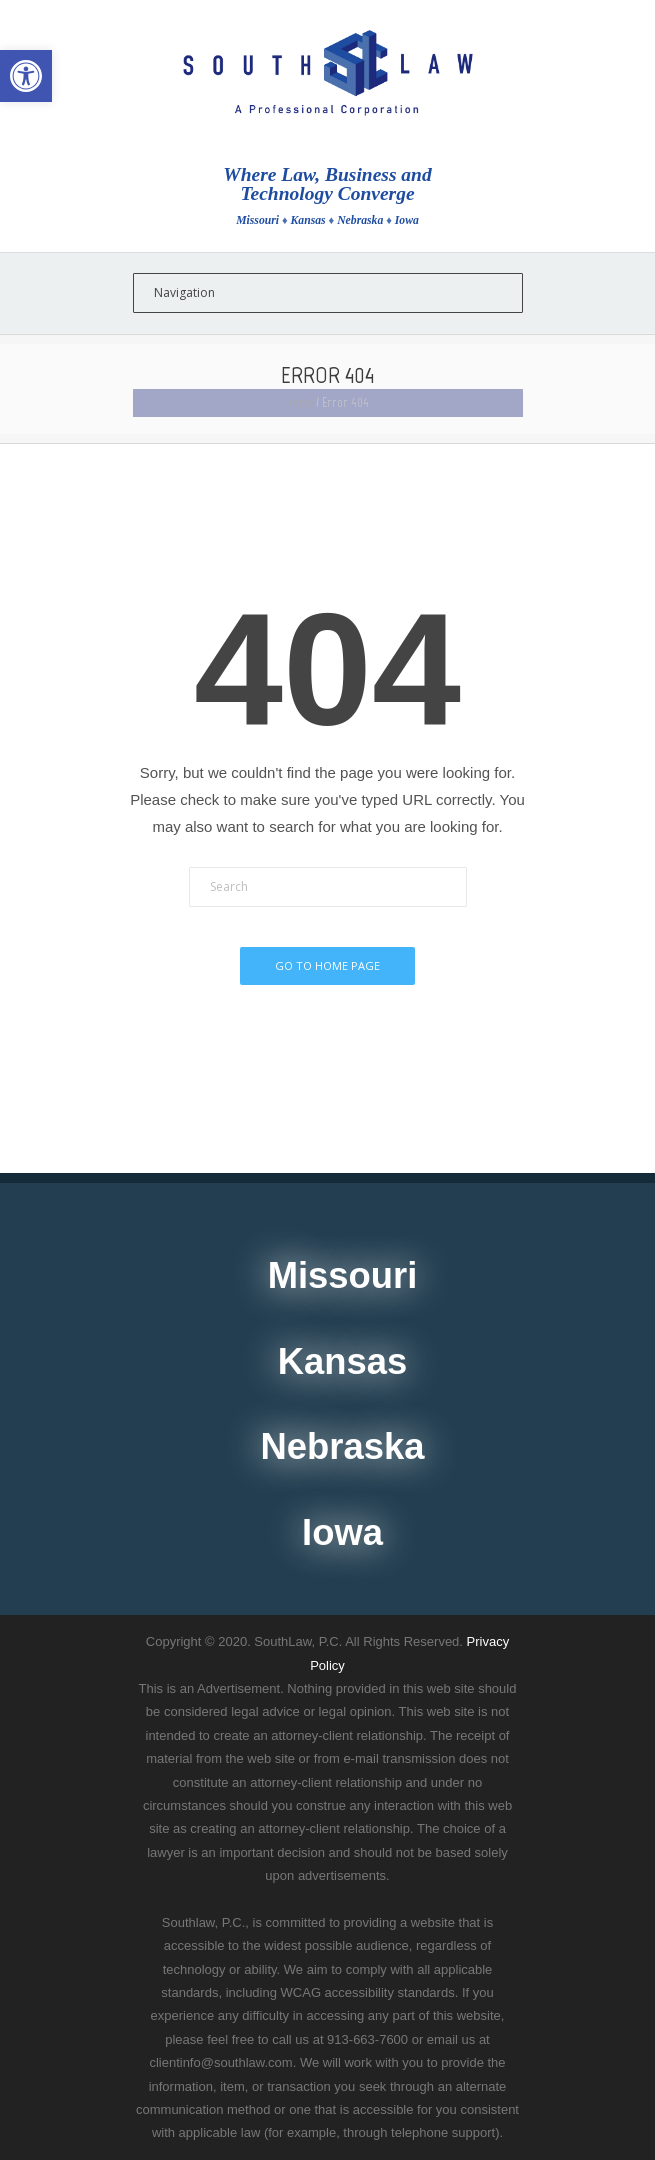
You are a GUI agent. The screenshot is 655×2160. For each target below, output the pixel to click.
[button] (26, 76)
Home (299, 402)
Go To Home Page (327, 965)
